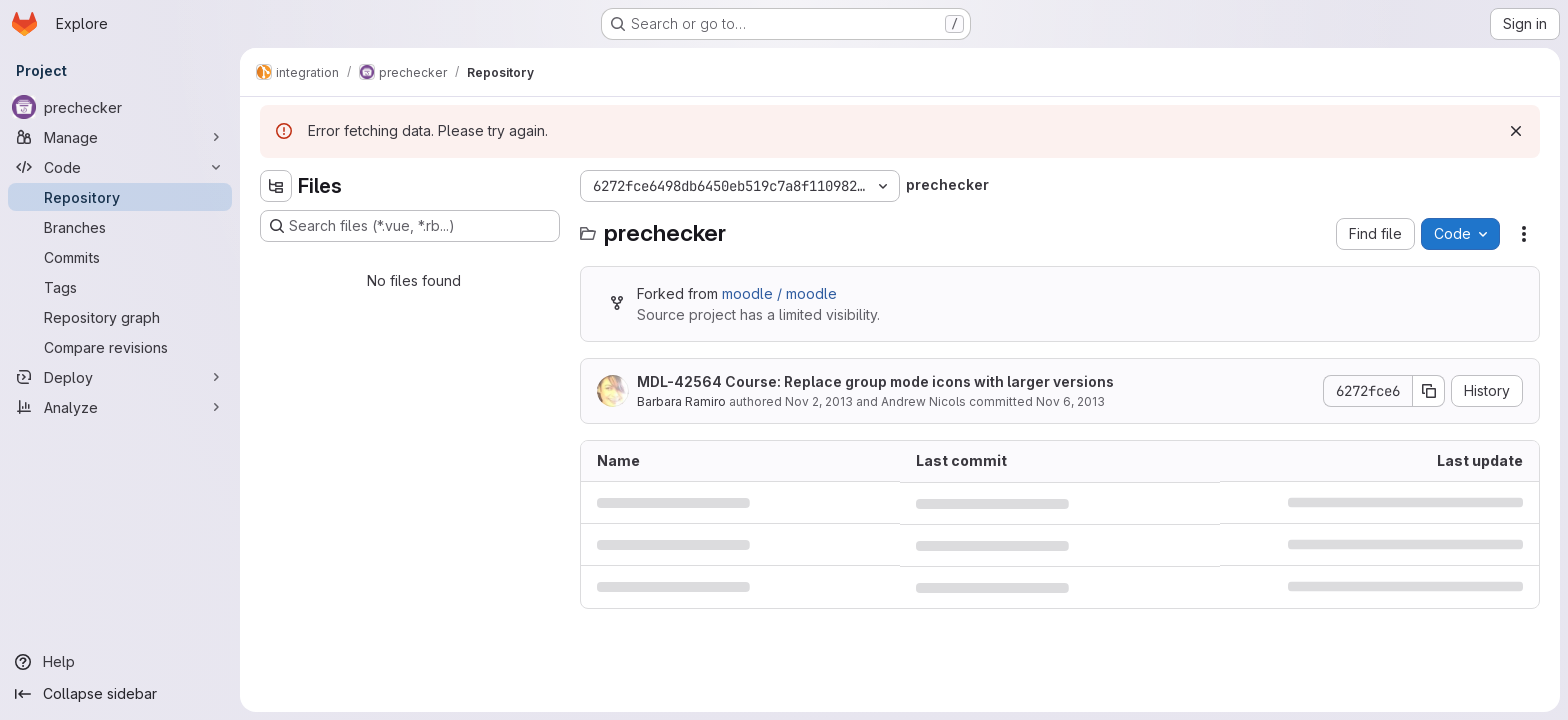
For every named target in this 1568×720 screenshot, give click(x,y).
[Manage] (120, 137)
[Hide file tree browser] (276, 186)
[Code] (120, 167)
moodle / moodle (779, 293)
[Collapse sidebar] (120, 694)
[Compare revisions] (120, 347)
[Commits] (120, 257)
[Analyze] (120, 407)
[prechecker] (120, 107)
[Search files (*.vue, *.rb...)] (410, 226)
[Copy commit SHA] (1429, 391)
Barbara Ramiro (681, 401)
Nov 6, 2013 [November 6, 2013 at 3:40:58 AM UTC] (1070, 401)
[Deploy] (120, 377)
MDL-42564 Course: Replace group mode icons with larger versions (875, 381)
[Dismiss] (1516, 131)
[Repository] (120, 197)
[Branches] (120, 227)
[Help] (120, 662)
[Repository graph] (120, 317)
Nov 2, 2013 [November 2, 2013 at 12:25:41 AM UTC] (819, 401)
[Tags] (120, 287)
